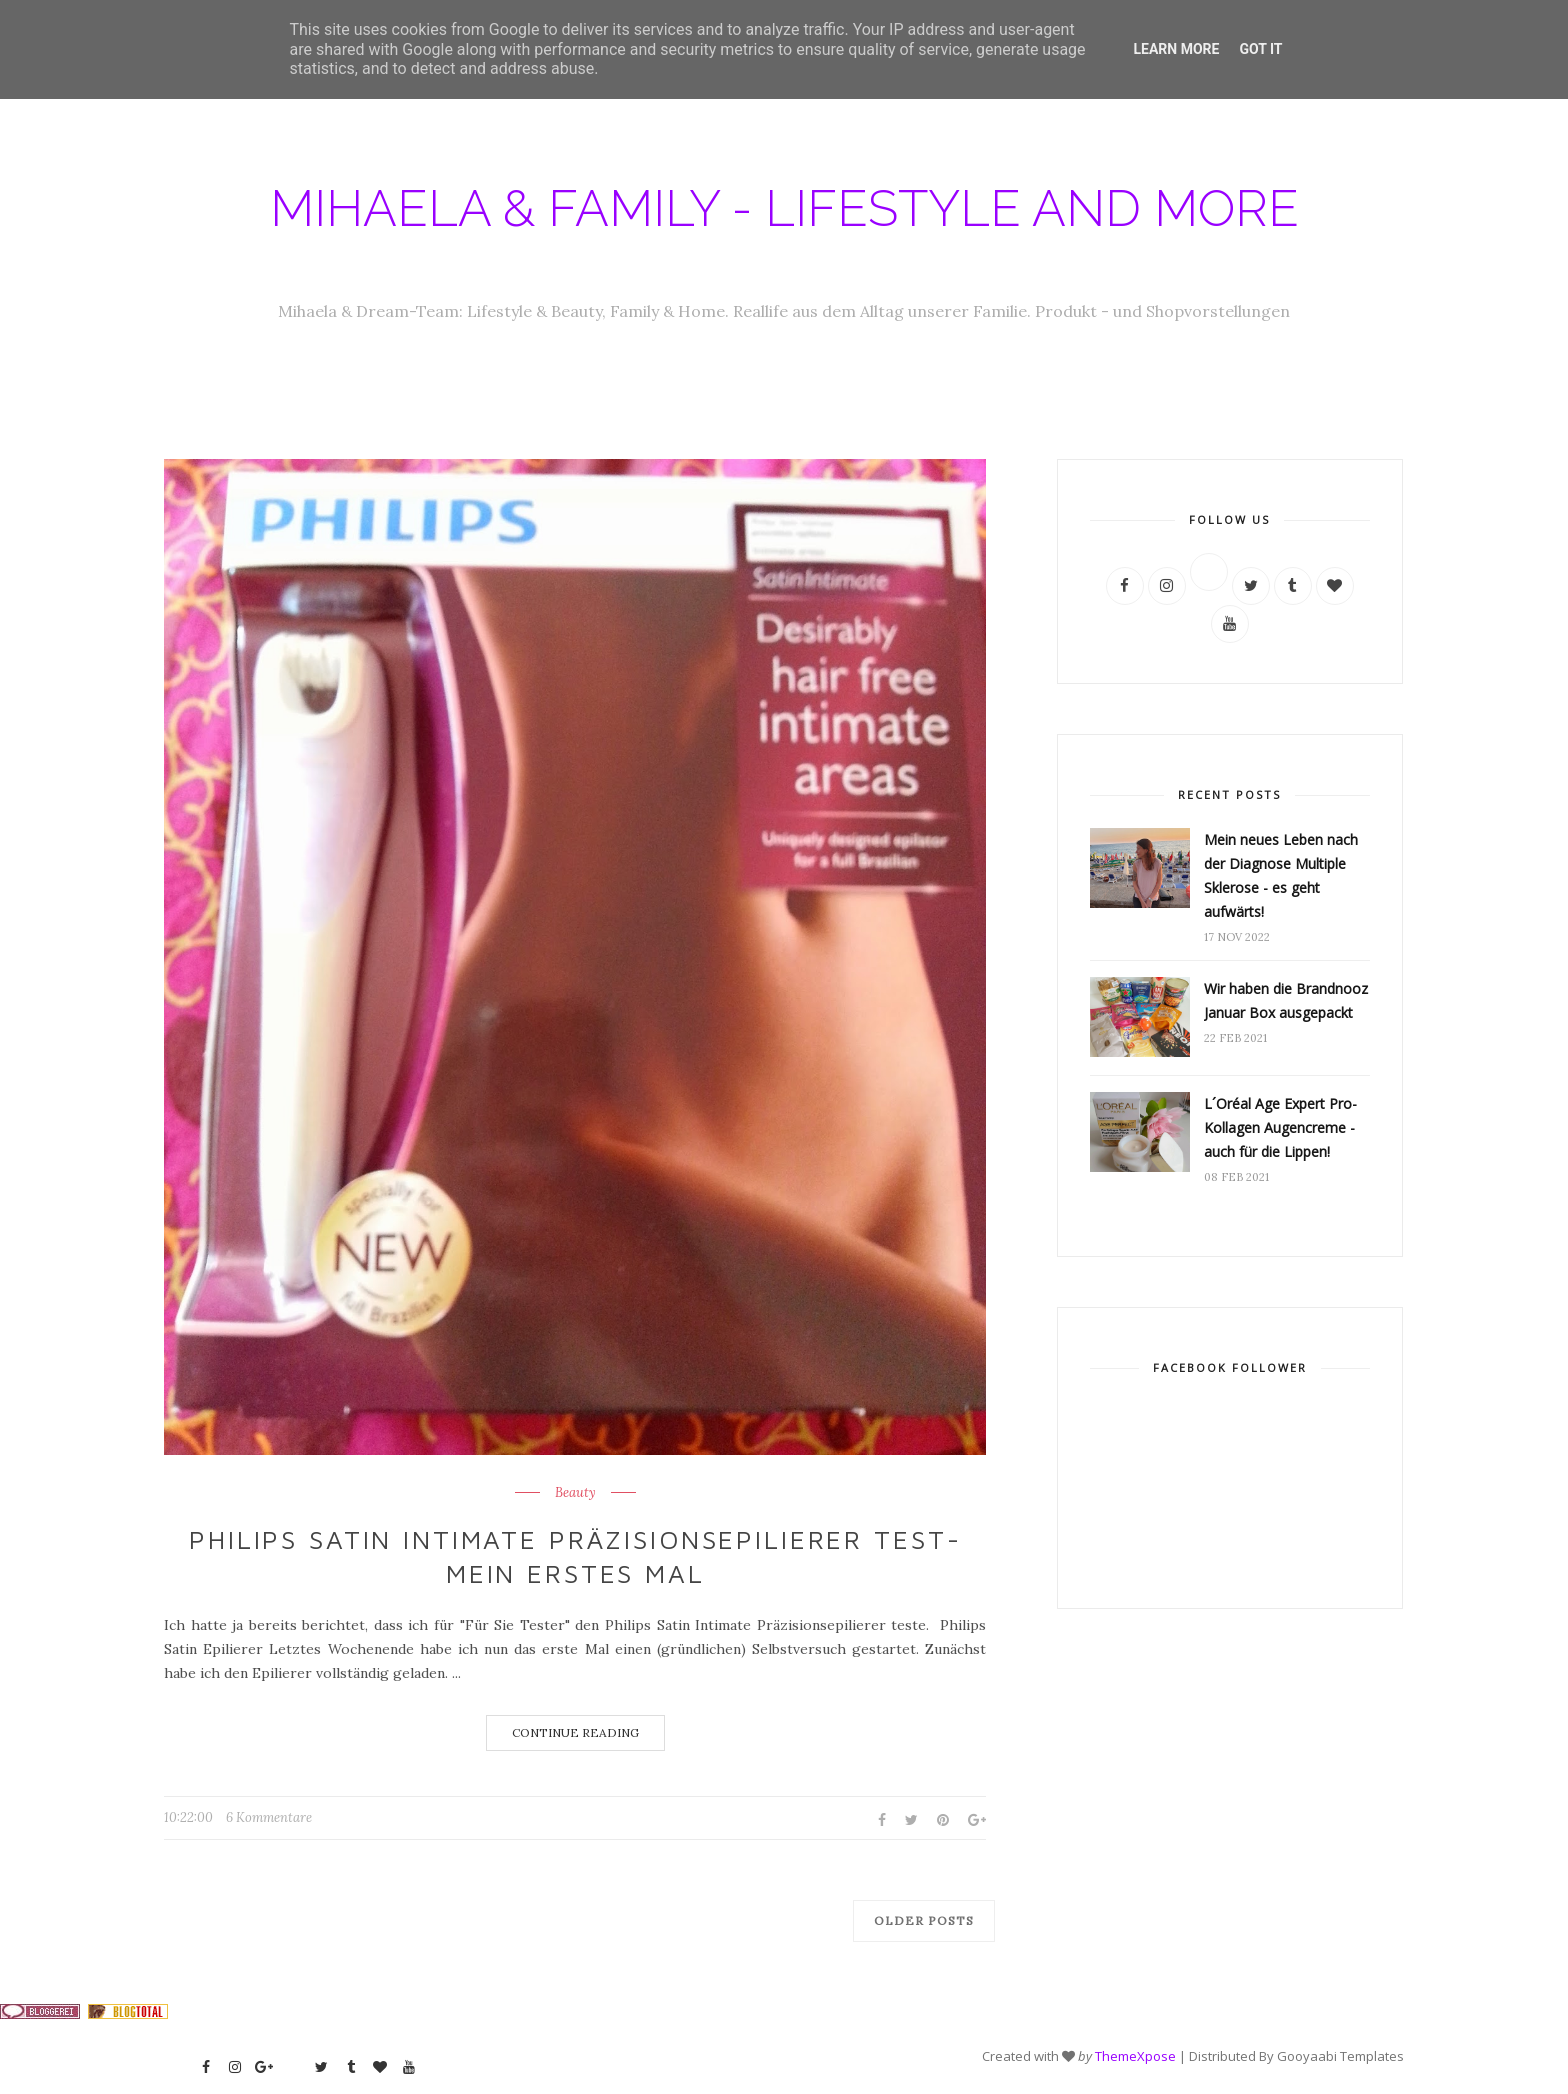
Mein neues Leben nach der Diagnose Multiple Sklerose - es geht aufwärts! (1281, 875)
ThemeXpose (1135, 2056)
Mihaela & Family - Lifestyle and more (784, 208)
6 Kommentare (269, 1817)
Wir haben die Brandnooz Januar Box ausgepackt (1286, 1000)
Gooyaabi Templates (1340, 2056)
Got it (1260, 49)
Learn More (1176, 49)
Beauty (575, 1493)
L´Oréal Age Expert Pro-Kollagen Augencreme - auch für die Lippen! (1280, 1127)
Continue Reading (575, 1732)
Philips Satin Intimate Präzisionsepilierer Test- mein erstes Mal (575, 1556)
